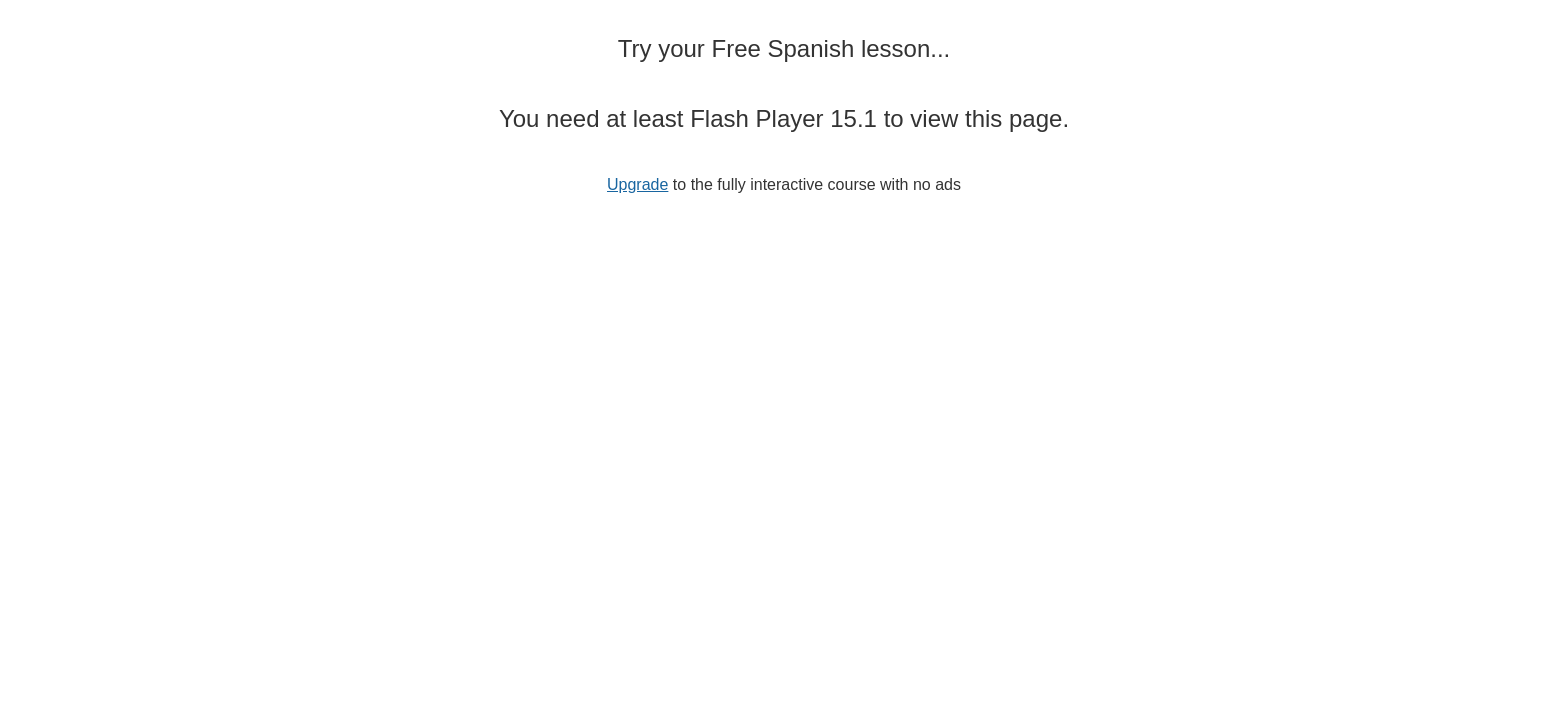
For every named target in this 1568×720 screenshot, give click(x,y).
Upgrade (637, 184)
